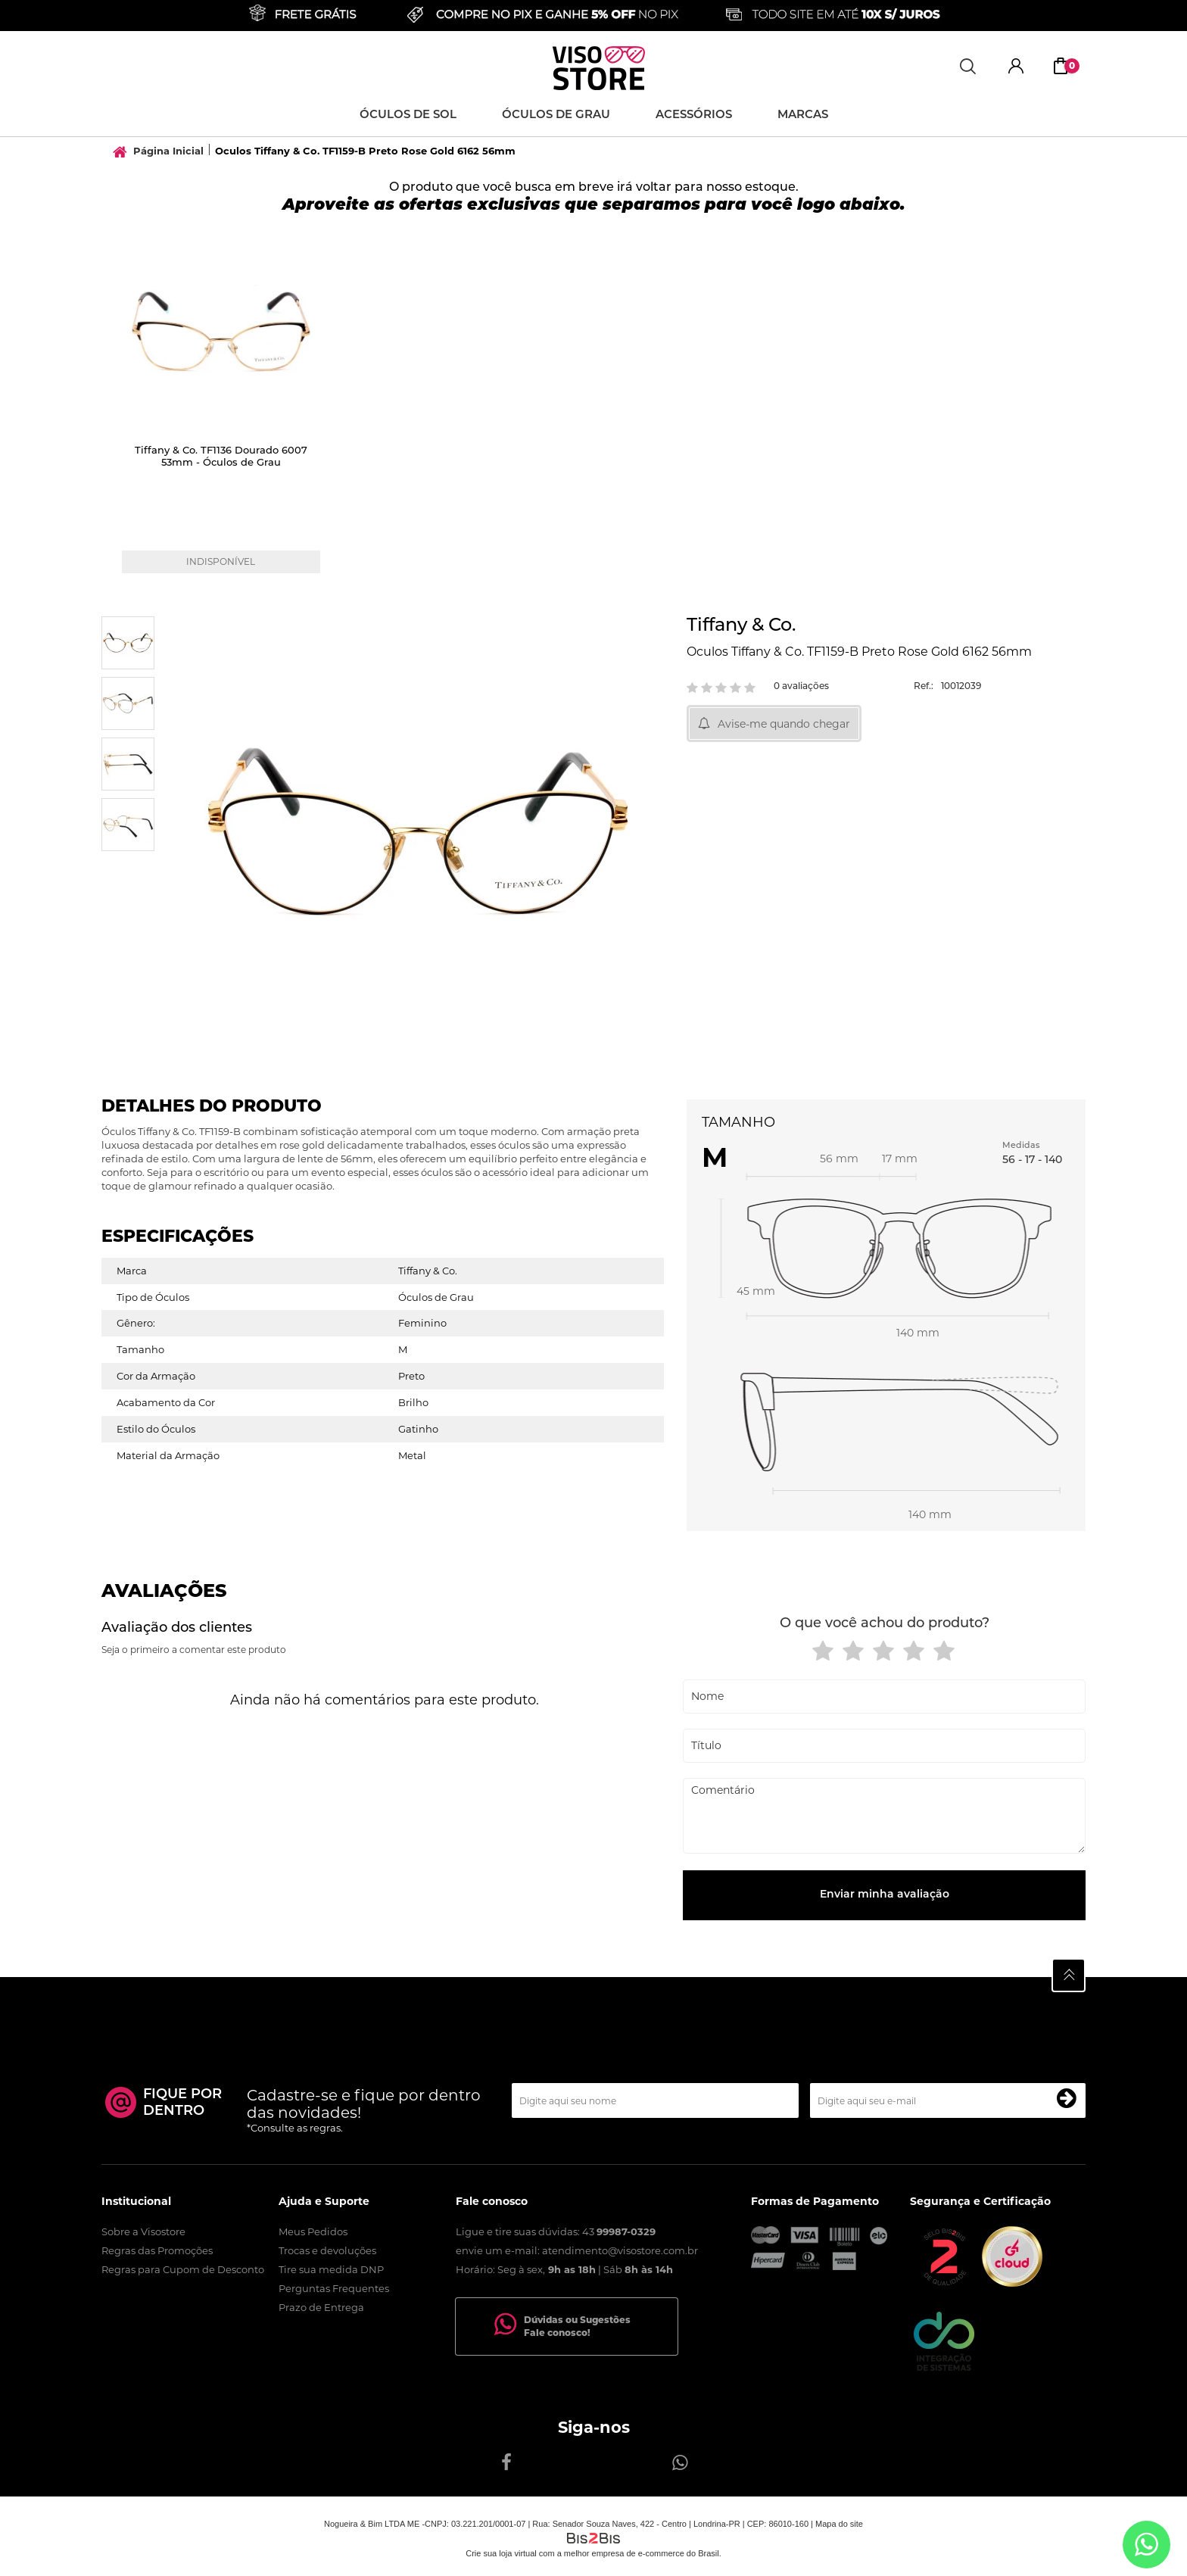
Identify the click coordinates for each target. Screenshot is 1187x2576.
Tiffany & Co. (741, 626)
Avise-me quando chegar (784, 724)
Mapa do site (839, 2523)
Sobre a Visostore (143, 2231)
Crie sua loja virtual (501, 2553)
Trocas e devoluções (327, 2250)
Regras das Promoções (157, 2250)
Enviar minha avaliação (884, 1895)
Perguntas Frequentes (334, 2288)
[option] (224, 414)
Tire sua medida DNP (331, 2269)
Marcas (802, 115)
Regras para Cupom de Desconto (182, 2269)
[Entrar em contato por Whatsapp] (1146, 2544)
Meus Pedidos (313, 2231)
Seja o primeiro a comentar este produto (193, 1649)
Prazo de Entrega (321, 2307)
